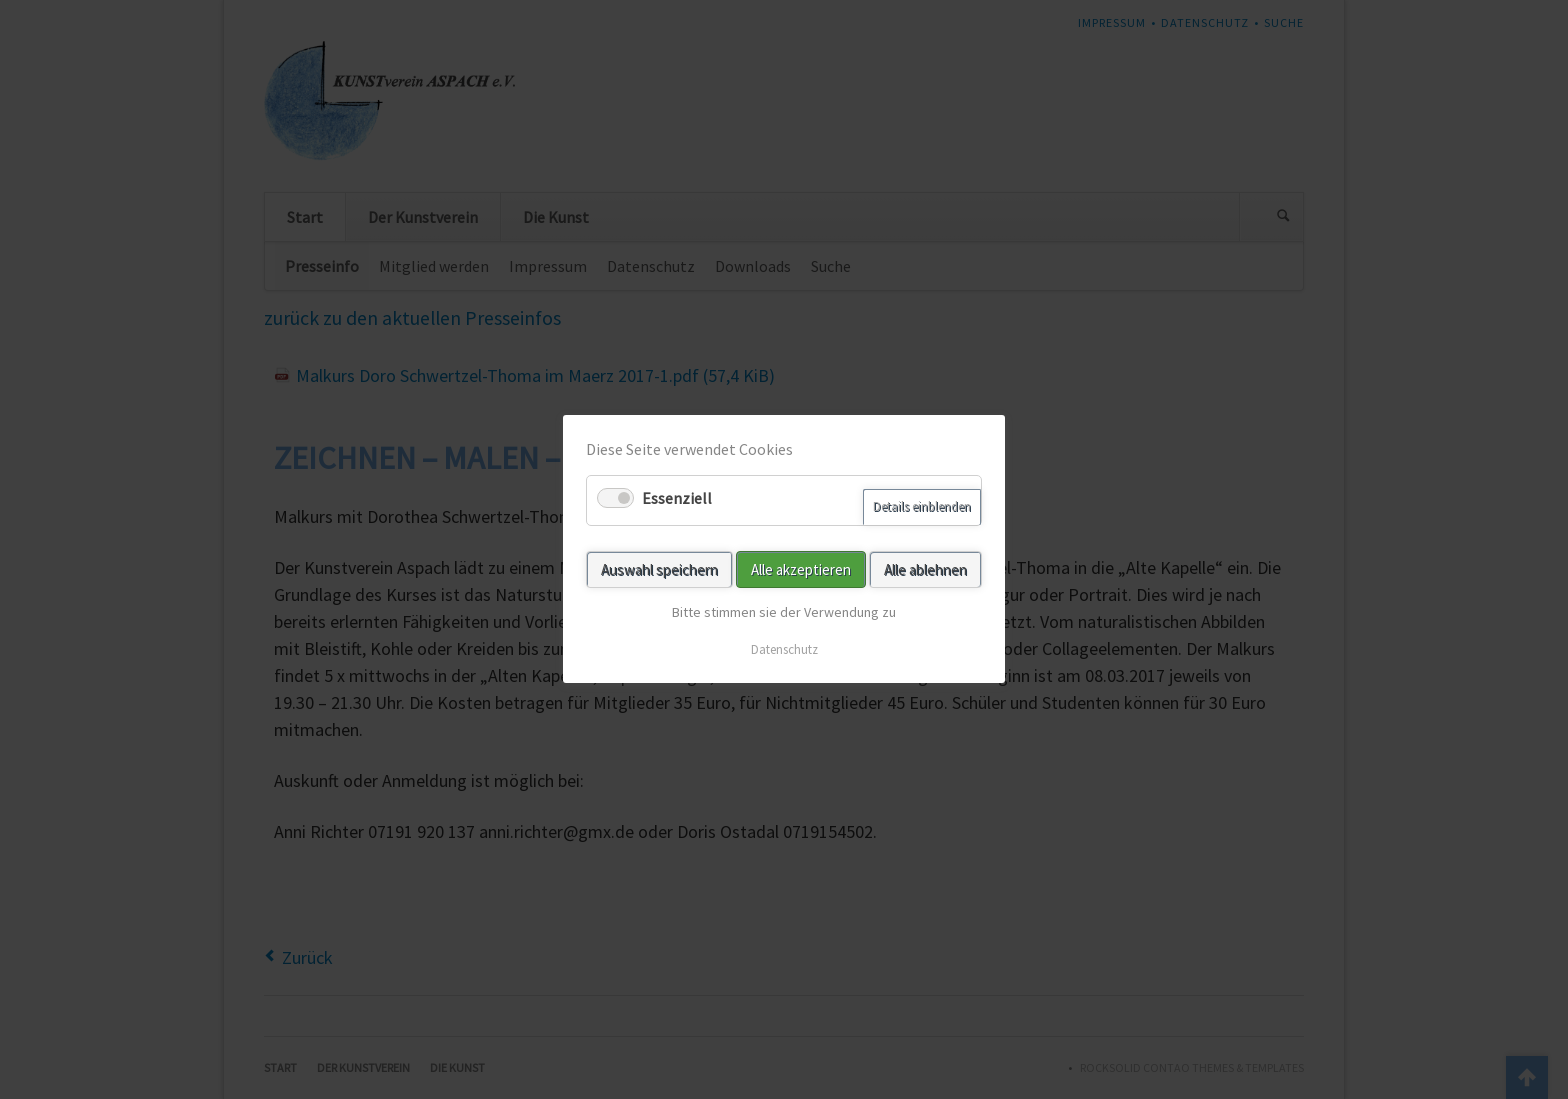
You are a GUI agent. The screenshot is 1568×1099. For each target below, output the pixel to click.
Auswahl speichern (659, 569)
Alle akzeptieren (801, 569)
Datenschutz (784, 650)
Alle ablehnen (925, 569)
